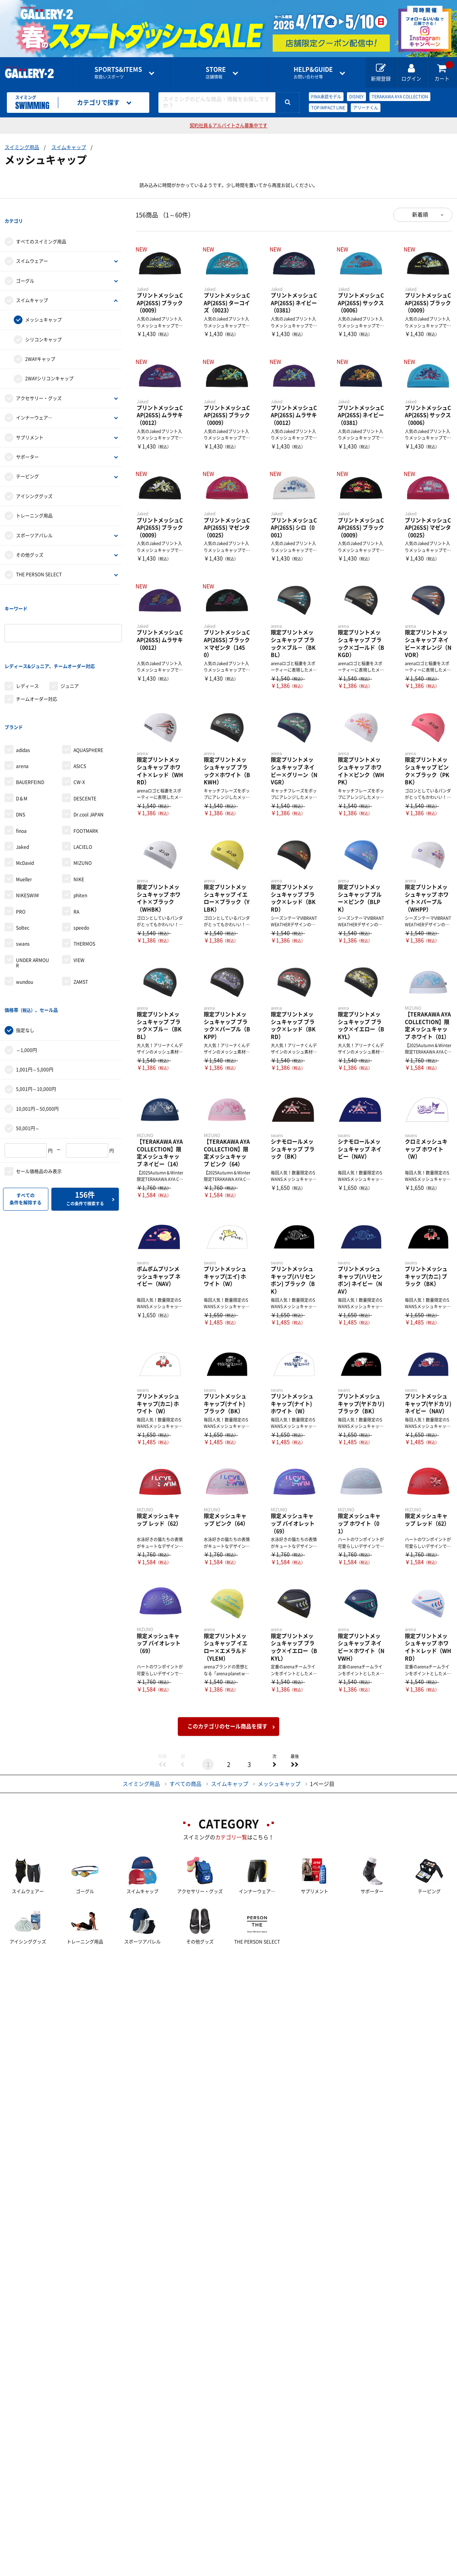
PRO (21, 856)
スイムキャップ (68, 147)
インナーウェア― (34, 404)
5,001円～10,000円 (36, 1020)
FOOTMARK (86, 775)
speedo (81, 872)
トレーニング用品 (34, 502)
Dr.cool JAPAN (89, 759)
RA (76, 856)
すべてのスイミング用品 (41, 228)
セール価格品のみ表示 (39, 1102)
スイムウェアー (32, 247)
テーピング (27, 462)
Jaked (22, 791)
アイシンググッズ (34, 482)
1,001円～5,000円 (34, 1000)
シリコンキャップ (43, 326)
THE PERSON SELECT (39, 560)
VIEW (79, 905)
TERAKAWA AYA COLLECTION (400, 97)
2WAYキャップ (40, 345)
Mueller (24, 824)
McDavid (25, 808)
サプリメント (29, 423)
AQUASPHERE (88, 695)
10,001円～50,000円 (37, 1040)
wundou (24, 926)
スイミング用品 (22, 147)
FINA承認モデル (326, 97)
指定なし (25, 961)
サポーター (27, 443)
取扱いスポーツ (118, 72)
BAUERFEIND (30, 727)
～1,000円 (26, 981)
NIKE (79, 824)
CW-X (79, 727)
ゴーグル (25, 267)
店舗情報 (216, 72)
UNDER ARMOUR (32, 908)
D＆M (21, 743)
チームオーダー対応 (36, 657)
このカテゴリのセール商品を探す (227, 1726)
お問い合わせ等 (313, 72)
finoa (21, 775)
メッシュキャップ (43, 306)
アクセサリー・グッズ (39, 384)
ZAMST (81, 926)
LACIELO (83, 791)
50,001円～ (28, 1059)
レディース (27, 644)
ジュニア (70, 644)
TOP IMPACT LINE (328, 108)
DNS (20, 759)
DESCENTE (85, 743)
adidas (23, 695)
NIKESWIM (27, 840)
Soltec (22, 872)
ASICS (80, 711)
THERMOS (84, 889)
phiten (80, 840)
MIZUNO (83, 808)
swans (23, 889)
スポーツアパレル (34, 521)
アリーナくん (365, 108)
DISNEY (356, 97)
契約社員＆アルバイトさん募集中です (228, 125)
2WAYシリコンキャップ (49, 365)
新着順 (420, 214)
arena (22, 711)
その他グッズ (29, 541)
